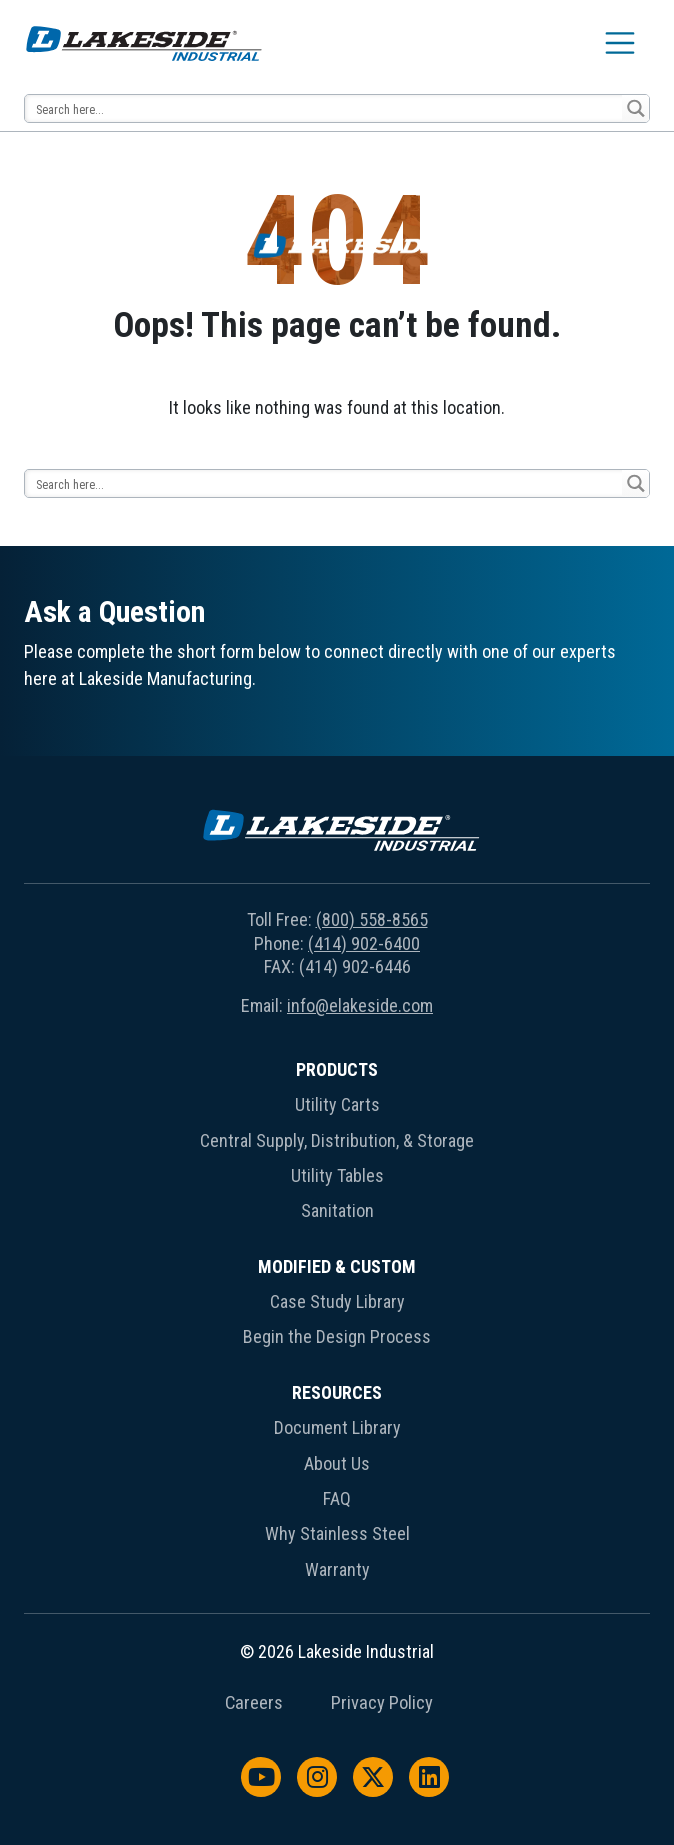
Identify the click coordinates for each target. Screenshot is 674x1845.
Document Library (337, 1427)
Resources (337, 1392)
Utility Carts (337, 1104)
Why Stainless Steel (337, 1533)
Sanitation (337, 1210)
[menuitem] (337, 1144)
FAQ (337, 1498)
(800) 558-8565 (372, 919)
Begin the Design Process (337, 1336)
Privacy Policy (382, 1703)
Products (337, 1069)
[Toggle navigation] (620, 43)
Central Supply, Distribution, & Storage (337, 1140)
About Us (337, 1463)
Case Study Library (337, 1301)
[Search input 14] (324, 108)
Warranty (337, 1569)
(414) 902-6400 (364, 943)
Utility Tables (337, 1175)
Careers (254, 1703)
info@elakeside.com (360, 1005)
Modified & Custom (337, 1266)
